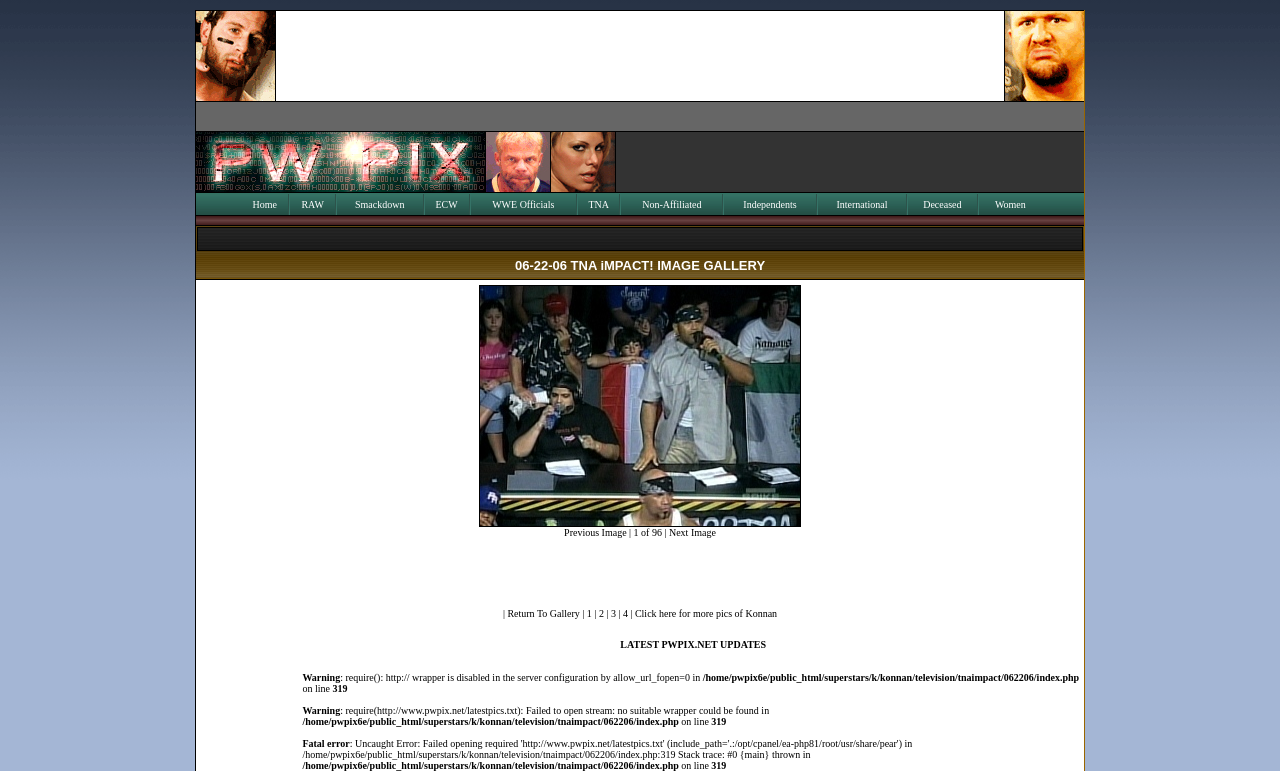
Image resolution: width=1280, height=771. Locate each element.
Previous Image (595, 532)
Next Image (692, 532)
